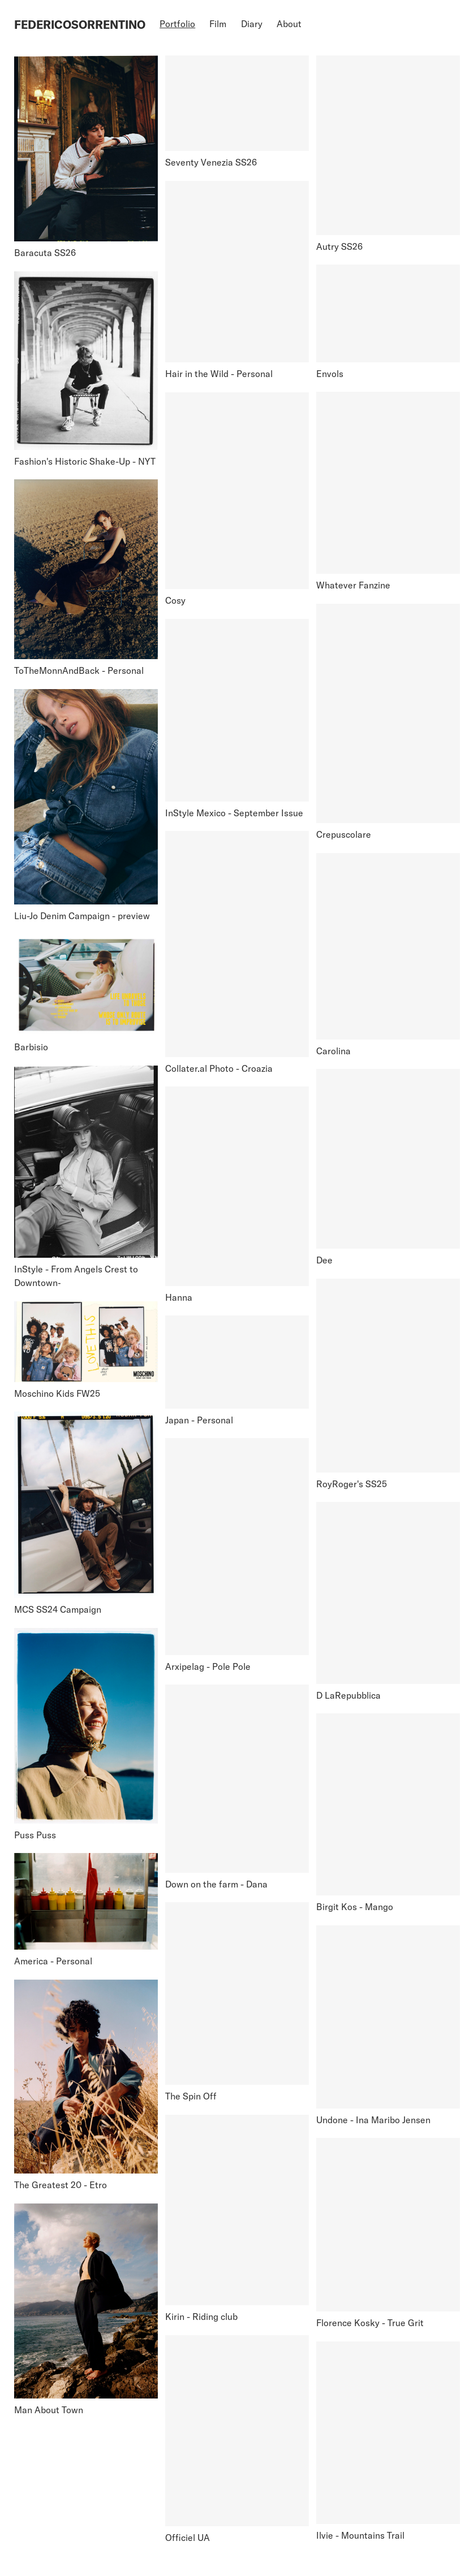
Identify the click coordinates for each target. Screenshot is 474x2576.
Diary (251, 23)
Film (217, 23)
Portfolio (177, 23)
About (289, 23)
